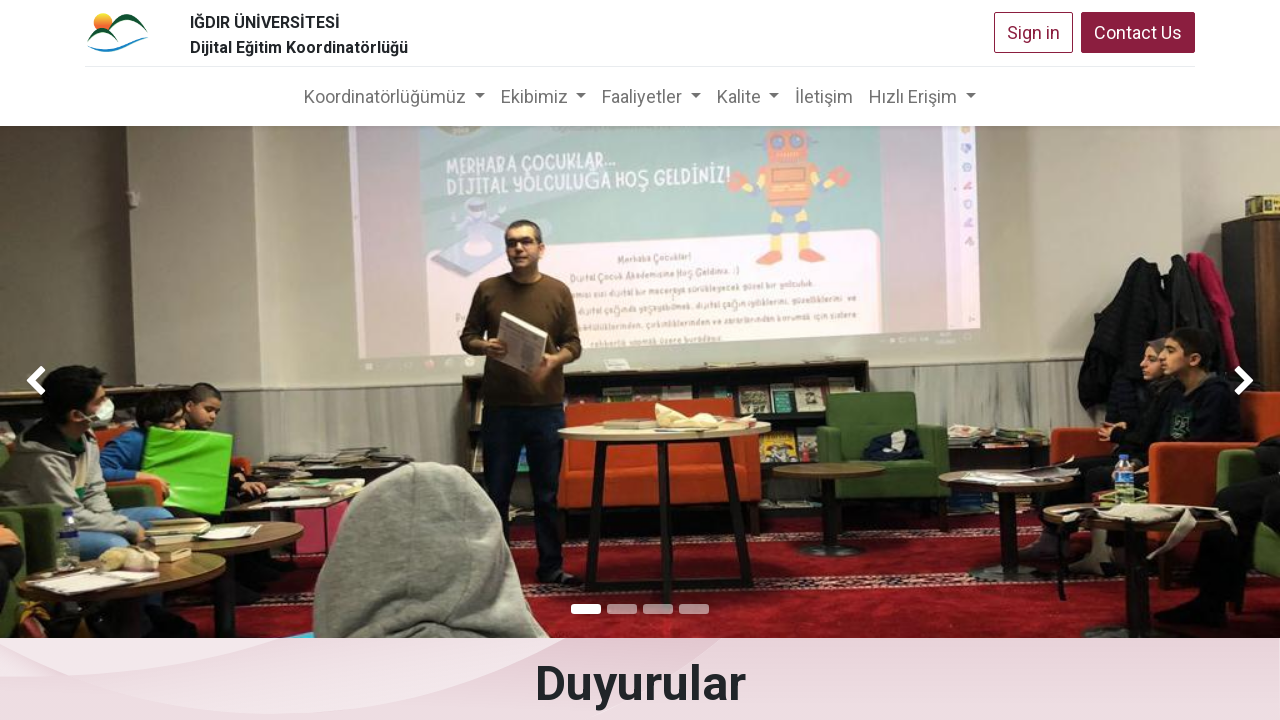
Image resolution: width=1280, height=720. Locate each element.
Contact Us (1138, 32)
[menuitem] (824, 96)
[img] (51, 382)
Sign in (1033, 32)
